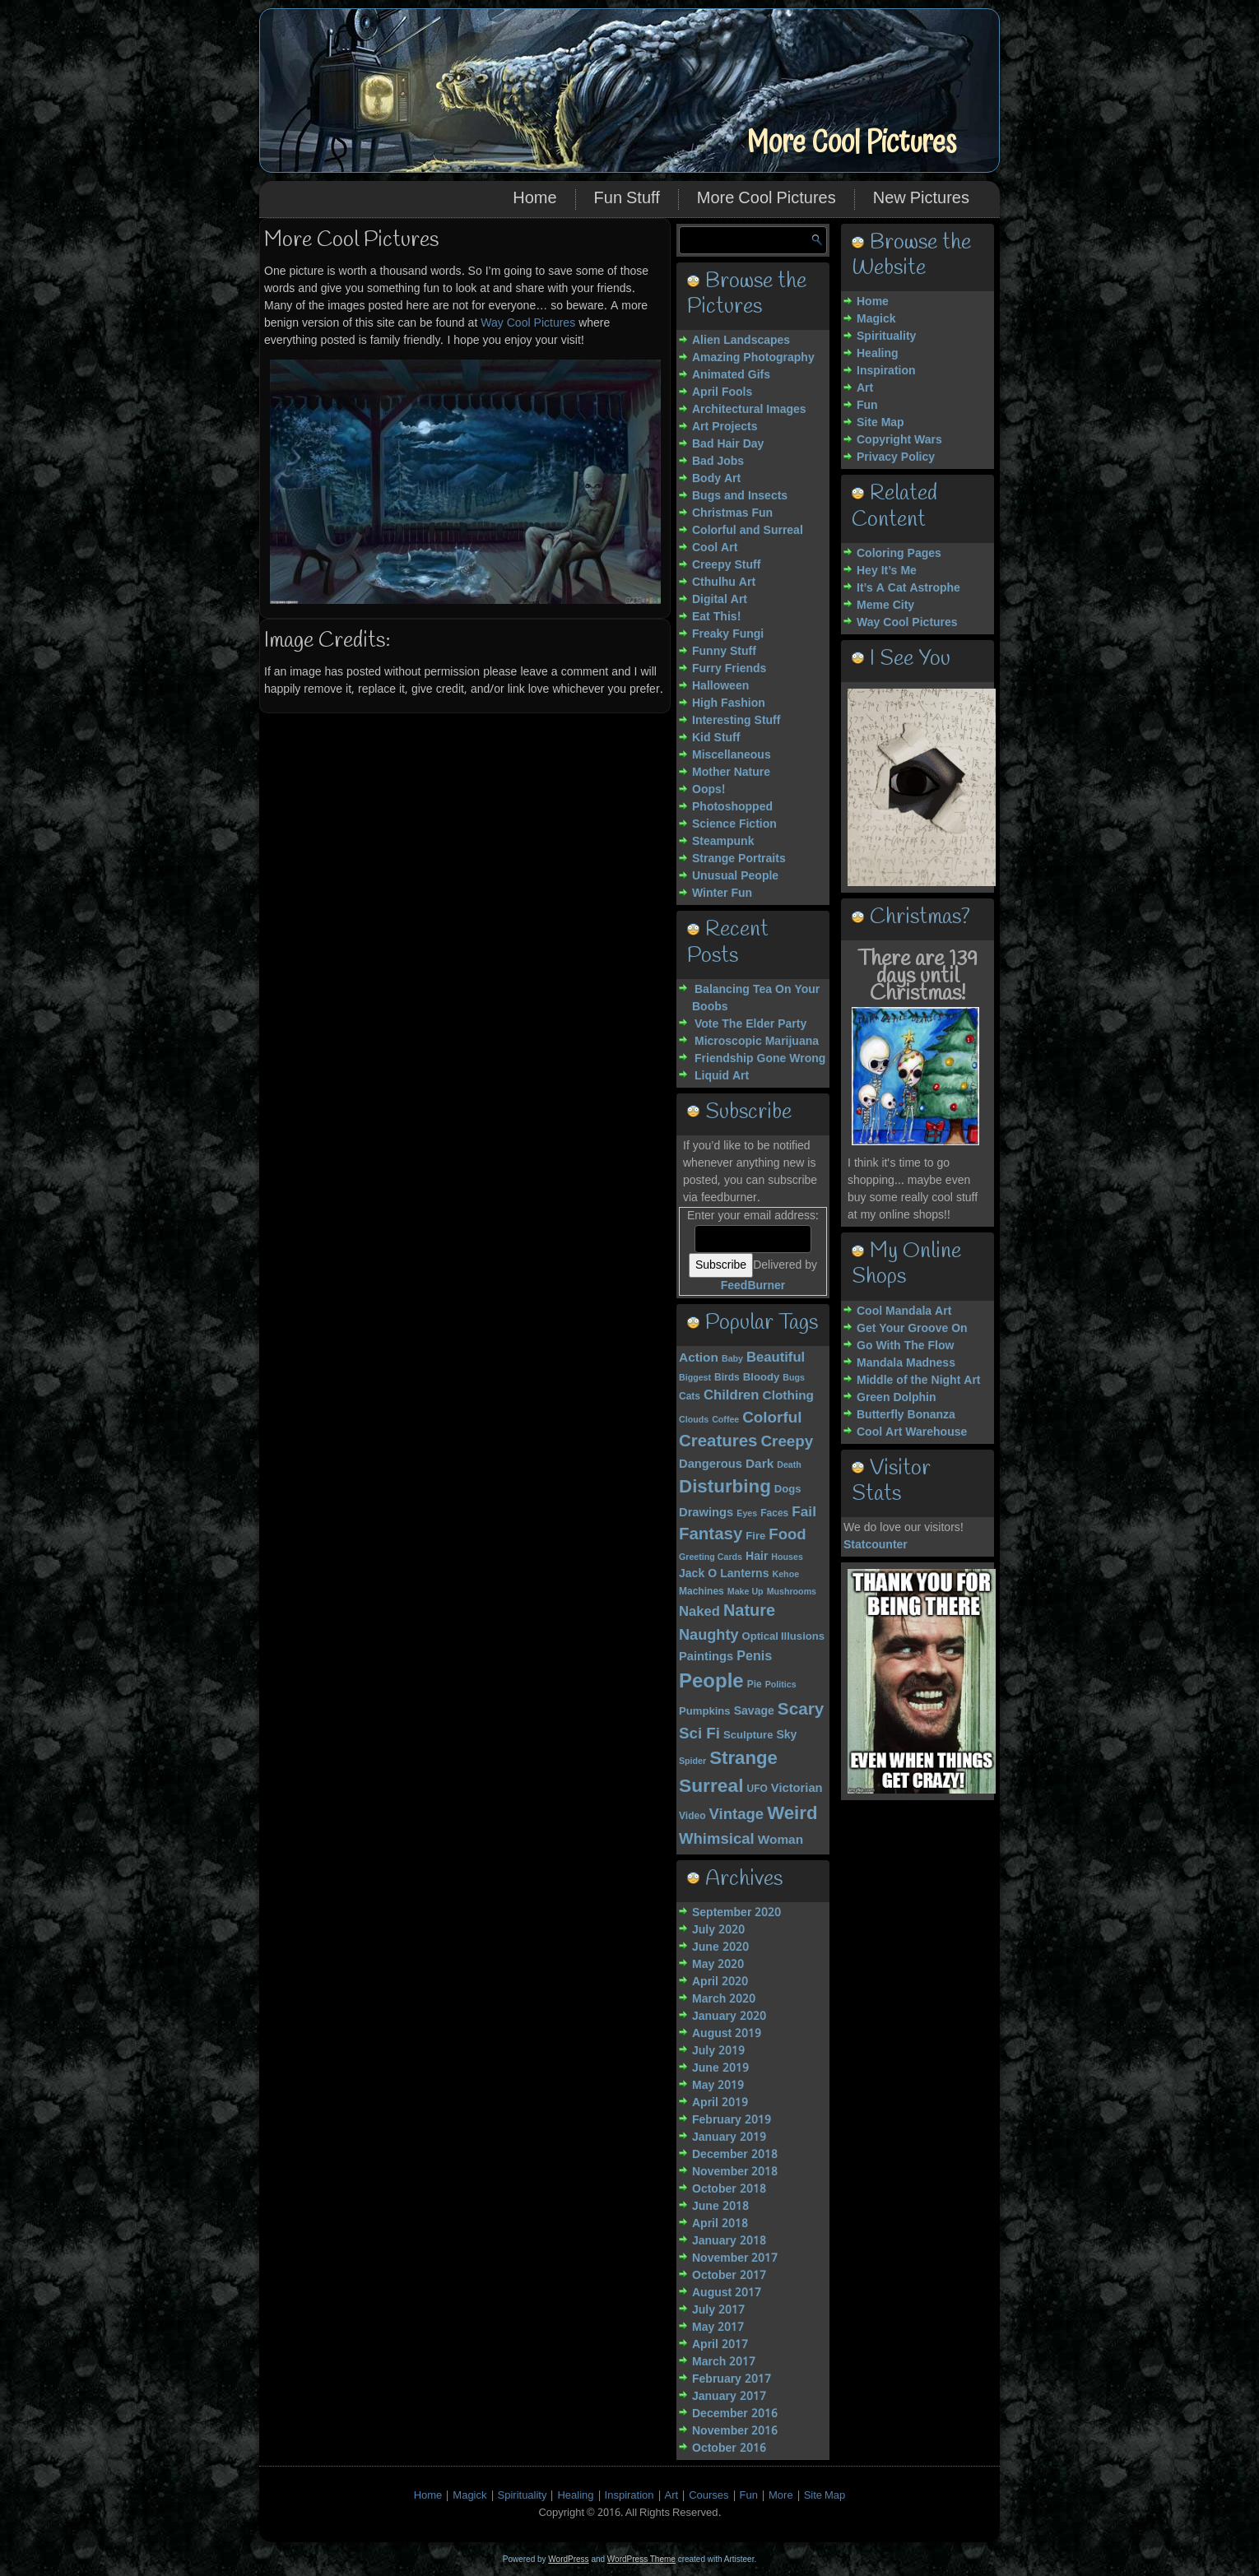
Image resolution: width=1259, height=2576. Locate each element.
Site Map (880, 423)
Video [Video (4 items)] (692, 1816)
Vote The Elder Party (750, 1024)
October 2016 (729, 2448)
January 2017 (729, 2397)
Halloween (720, 686)
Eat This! (716, 617)
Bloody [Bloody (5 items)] (761, 1377)
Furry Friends (729, 669)
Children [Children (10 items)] (732, 1396)
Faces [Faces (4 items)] (774, 1514)
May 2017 (718, 2327)
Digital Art (719, 600)
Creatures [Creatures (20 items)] (718, 1441)
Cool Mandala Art (904, 1311)
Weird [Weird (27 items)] (792, 1814)
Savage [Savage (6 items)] (754, 1711)
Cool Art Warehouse (912, 1432)
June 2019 (720, 2068)
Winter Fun (722, 893)
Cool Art (714, 548)
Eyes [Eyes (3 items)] (746, 1513)
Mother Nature (731, 772)
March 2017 (723, 2362)
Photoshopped (732, 807)
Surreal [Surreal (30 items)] (711, 1787)
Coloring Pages (899, 554)
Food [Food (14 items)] (787, 1535)
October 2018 (729, 2189)
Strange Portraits (739, 859)
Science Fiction (734, 824)
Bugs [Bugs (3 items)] (794, 1378)
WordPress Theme (641, 2559)
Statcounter (875, 1545)
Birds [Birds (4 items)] (727, 1378)
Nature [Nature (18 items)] (749, 1612)
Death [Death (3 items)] (789, 1465)
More (781, 2495)
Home (534, 199)
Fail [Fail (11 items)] (804, 1513)
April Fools (722, 392)
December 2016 (735, 2414)
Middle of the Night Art (919, 1380)
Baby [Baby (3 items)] (732, 1359)
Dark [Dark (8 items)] (760, 1464)
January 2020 (729, 2016)
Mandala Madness (906, 1363)
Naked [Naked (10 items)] (699, 1612)
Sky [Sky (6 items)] (786, 1735)
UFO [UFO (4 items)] (756, 1789)
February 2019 (731, 2120)
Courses (708, 2495)
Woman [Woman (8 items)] (780, 1840)
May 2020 (718, 1965)
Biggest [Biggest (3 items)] (695, 1378)
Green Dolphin (896, 1398)
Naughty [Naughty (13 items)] (709, 1636)
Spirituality (886, 336)
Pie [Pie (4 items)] (754, 1685)
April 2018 (720, 2224)
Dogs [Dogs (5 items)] (787, 1489)
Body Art (716, 479)
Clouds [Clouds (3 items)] (693, 1420)
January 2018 (729, 2241)
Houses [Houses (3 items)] (787, 1557)
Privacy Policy (896, 457)
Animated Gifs (731, 375)
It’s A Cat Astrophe (908, 588)
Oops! (708, 790)
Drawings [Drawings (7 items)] (706, 1513)
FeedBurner (753, 1286)
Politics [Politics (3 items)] (781, 1685)
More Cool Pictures (851, 142)
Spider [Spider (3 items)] (692, 1761)
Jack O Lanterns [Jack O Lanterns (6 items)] (724, 1574)
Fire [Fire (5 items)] (755, 1536)
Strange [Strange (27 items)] (743, 1759)
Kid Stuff (716, 738)
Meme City (885, 605)
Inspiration (886, 371)
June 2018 (720, 2206)
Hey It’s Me (887, 571)
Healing (878, 354)
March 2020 (723, 1999)
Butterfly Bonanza (906, 1415)
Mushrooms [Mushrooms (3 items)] (791, 1592)
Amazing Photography (753, 358)
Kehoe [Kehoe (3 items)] (786, 1574)
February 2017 (731, 2379)
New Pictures (921, 199)
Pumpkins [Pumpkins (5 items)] (705, 1711)
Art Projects (724, 427)
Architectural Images (749, 410)
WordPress (568, 2559)
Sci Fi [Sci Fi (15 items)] (699, 1734)
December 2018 (735, 2155)
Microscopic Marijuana (757, 1041)
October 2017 (729, 2276)
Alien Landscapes (741, 340)
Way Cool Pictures (528, 323)
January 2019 (729, 2137)
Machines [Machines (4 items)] (701, 1592)
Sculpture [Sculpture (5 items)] (748, 1735)
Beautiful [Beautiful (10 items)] (775, 1358)
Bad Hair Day (728, 444)
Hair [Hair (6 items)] (757, 1556)
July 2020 (718, 1930)
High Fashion (728, 703)
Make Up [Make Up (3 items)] (745, 1592)
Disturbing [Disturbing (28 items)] (725, 1487)
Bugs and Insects (739, 496)
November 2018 (735, 2172)
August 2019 (726, 2034)
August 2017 (726, 2293)
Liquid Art (722, 1076)
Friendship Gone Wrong (760, 1059)
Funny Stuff (724, 651)
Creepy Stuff (726, 565)
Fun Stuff (627, 199)
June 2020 (720, 1947)
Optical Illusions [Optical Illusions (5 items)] (783, 1636)
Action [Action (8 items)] (698, 1358)
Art (865, 388)
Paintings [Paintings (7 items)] (706, 1657)
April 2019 (720, 2103)
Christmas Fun (732, 513)
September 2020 (736, 1913)
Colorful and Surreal (747, 531)
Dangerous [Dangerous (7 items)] (710, 1464)
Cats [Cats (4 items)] (689, 1397)
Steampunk (723, 842)
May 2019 (718, 2086)
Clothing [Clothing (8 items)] (788, 1396)
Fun (867, 405)
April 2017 (720, 2345)
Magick (876, 319)
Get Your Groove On (912, 1329)
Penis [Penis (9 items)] (754, 1656)
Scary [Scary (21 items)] (801, 1710)
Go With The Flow (905, 1346)
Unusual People (735, 876)
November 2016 (735, 2431)
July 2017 (718, 2310)
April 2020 (720, 1982)
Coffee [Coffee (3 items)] (725, 1420)
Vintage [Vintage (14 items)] (736, 1815)
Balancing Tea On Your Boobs (756, 998)
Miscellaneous (731, 755)
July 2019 (718, 2051)
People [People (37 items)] (711, 1682)
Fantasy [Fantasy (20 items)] (710, 1534)
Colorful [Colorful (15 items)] (771, 1418)
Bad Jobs (718, 461)
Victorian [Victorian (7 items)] (797, 1788)
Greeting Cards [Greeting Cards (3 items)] (710, 1557)
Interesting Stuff (736, 721)
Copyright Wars (899, 440)
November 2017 (735, 2258)
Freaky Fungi (728, 634)
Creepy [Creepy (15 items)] (787, 1442)
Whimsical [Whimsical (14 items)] (717, 1839)
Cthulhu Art (723, 582)
